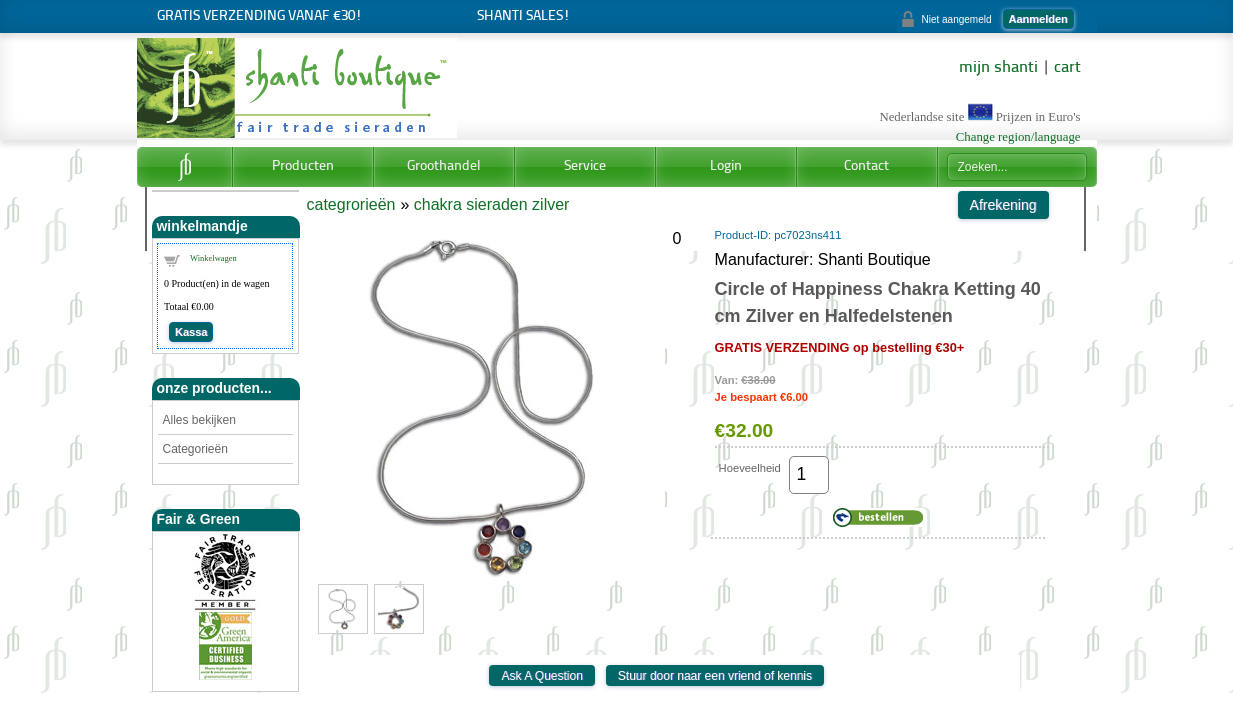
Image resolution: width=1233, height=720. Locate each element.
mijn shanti (998, 68)
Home (184, 167)
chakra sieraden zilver (492, 204)
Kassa (191, 332)
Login (726, 166)
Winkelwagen (213, 258)
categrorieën (351, 204)
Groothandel (444, 166)
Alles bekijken (199, 420)
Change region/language (1018, 137)
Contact (866, 166)
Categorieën (195, 449)
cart (1067, 68)
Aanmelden (1038, 19)
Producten (303, 166)
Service (585, 166)
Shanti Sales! (523, 16)
